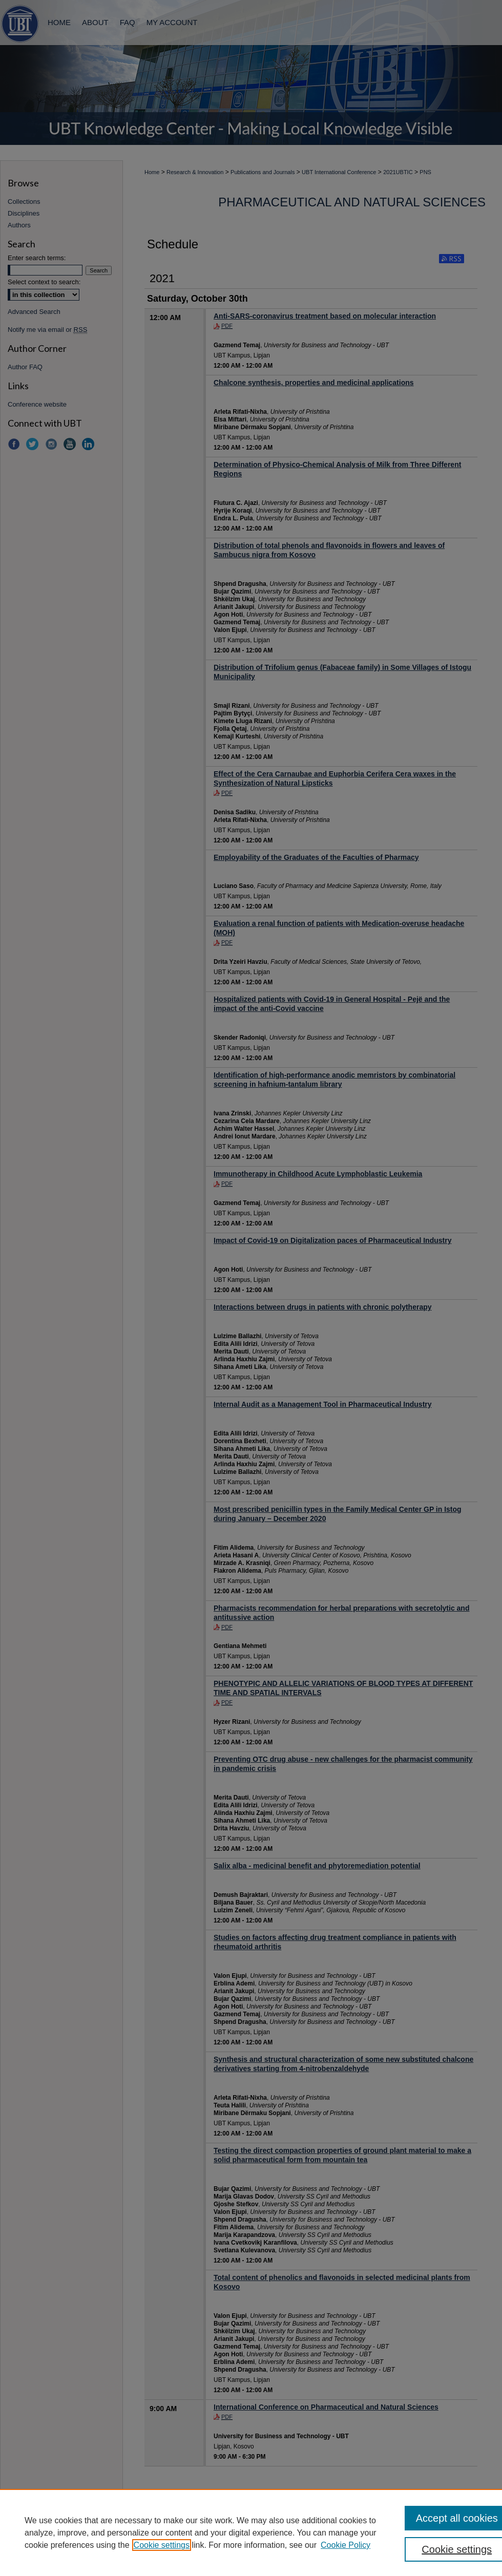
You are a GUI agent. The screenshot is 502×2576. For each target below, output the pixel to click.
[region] (251, 2532)
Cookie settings (162, 2545)
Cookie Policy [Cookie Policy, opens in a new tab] (345, 2545)
